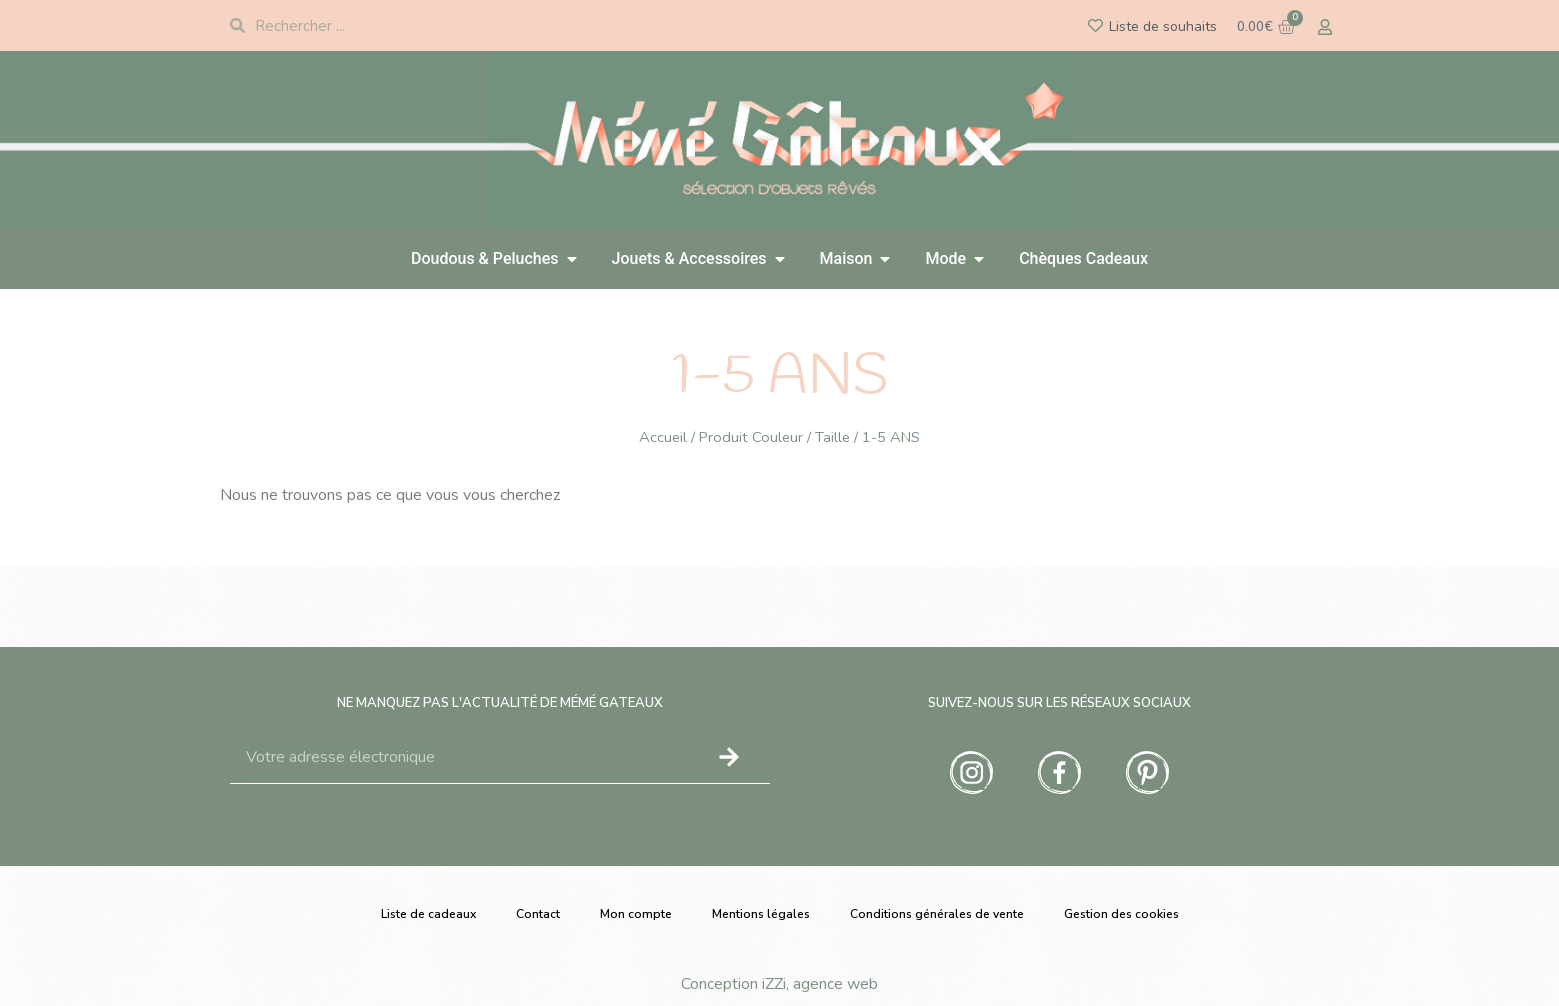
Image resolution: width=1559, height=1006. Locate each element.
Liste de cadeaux (428, 914)
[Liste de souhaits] (1095, 25)
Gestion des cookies (1121, 914)
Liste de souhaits (1163, 26)
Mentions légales (761, 914)
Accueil (663, 437)
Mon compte (636, 914)
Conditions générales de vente (937, 914)
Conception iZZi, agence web (779, 984)
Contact (538, 914)
